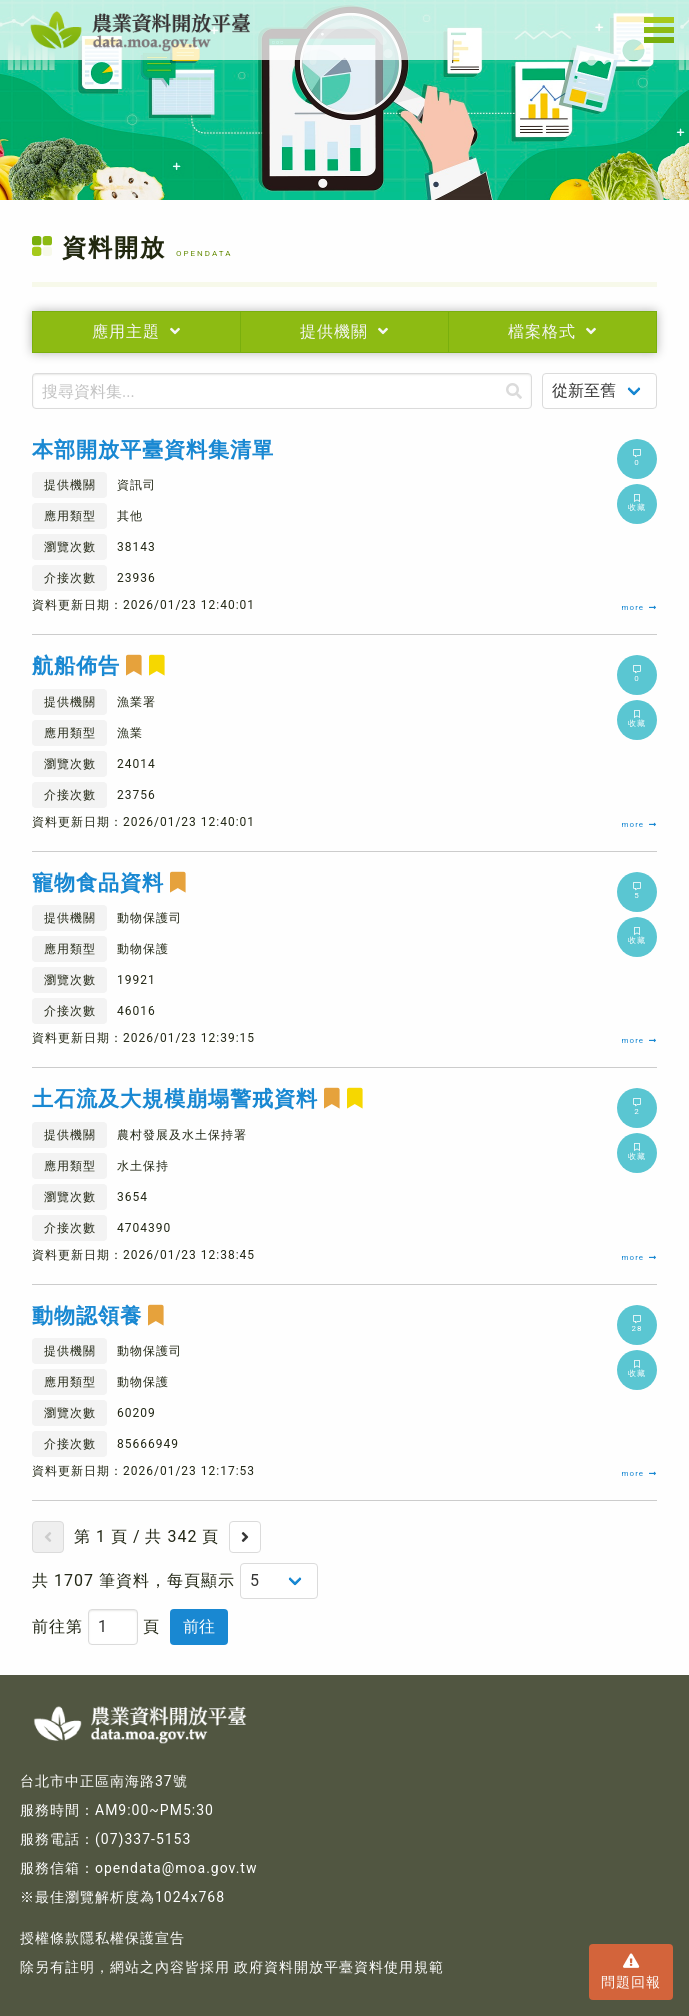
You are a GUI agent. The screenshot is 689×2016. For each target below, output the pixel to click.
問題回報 (631, 1970)
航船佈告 (99, 666)
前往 (199, 1626)
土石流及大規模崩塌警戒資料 (198, 1099)
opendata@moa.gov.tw (176, 1868)
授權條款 (50, 1938)
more (639, 607)
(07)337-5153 (143, 1839)
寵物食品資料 (109, 883)
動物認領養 (98, 1316)
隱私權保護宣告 (132, 1938)
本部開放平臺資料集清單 (153, 450)
